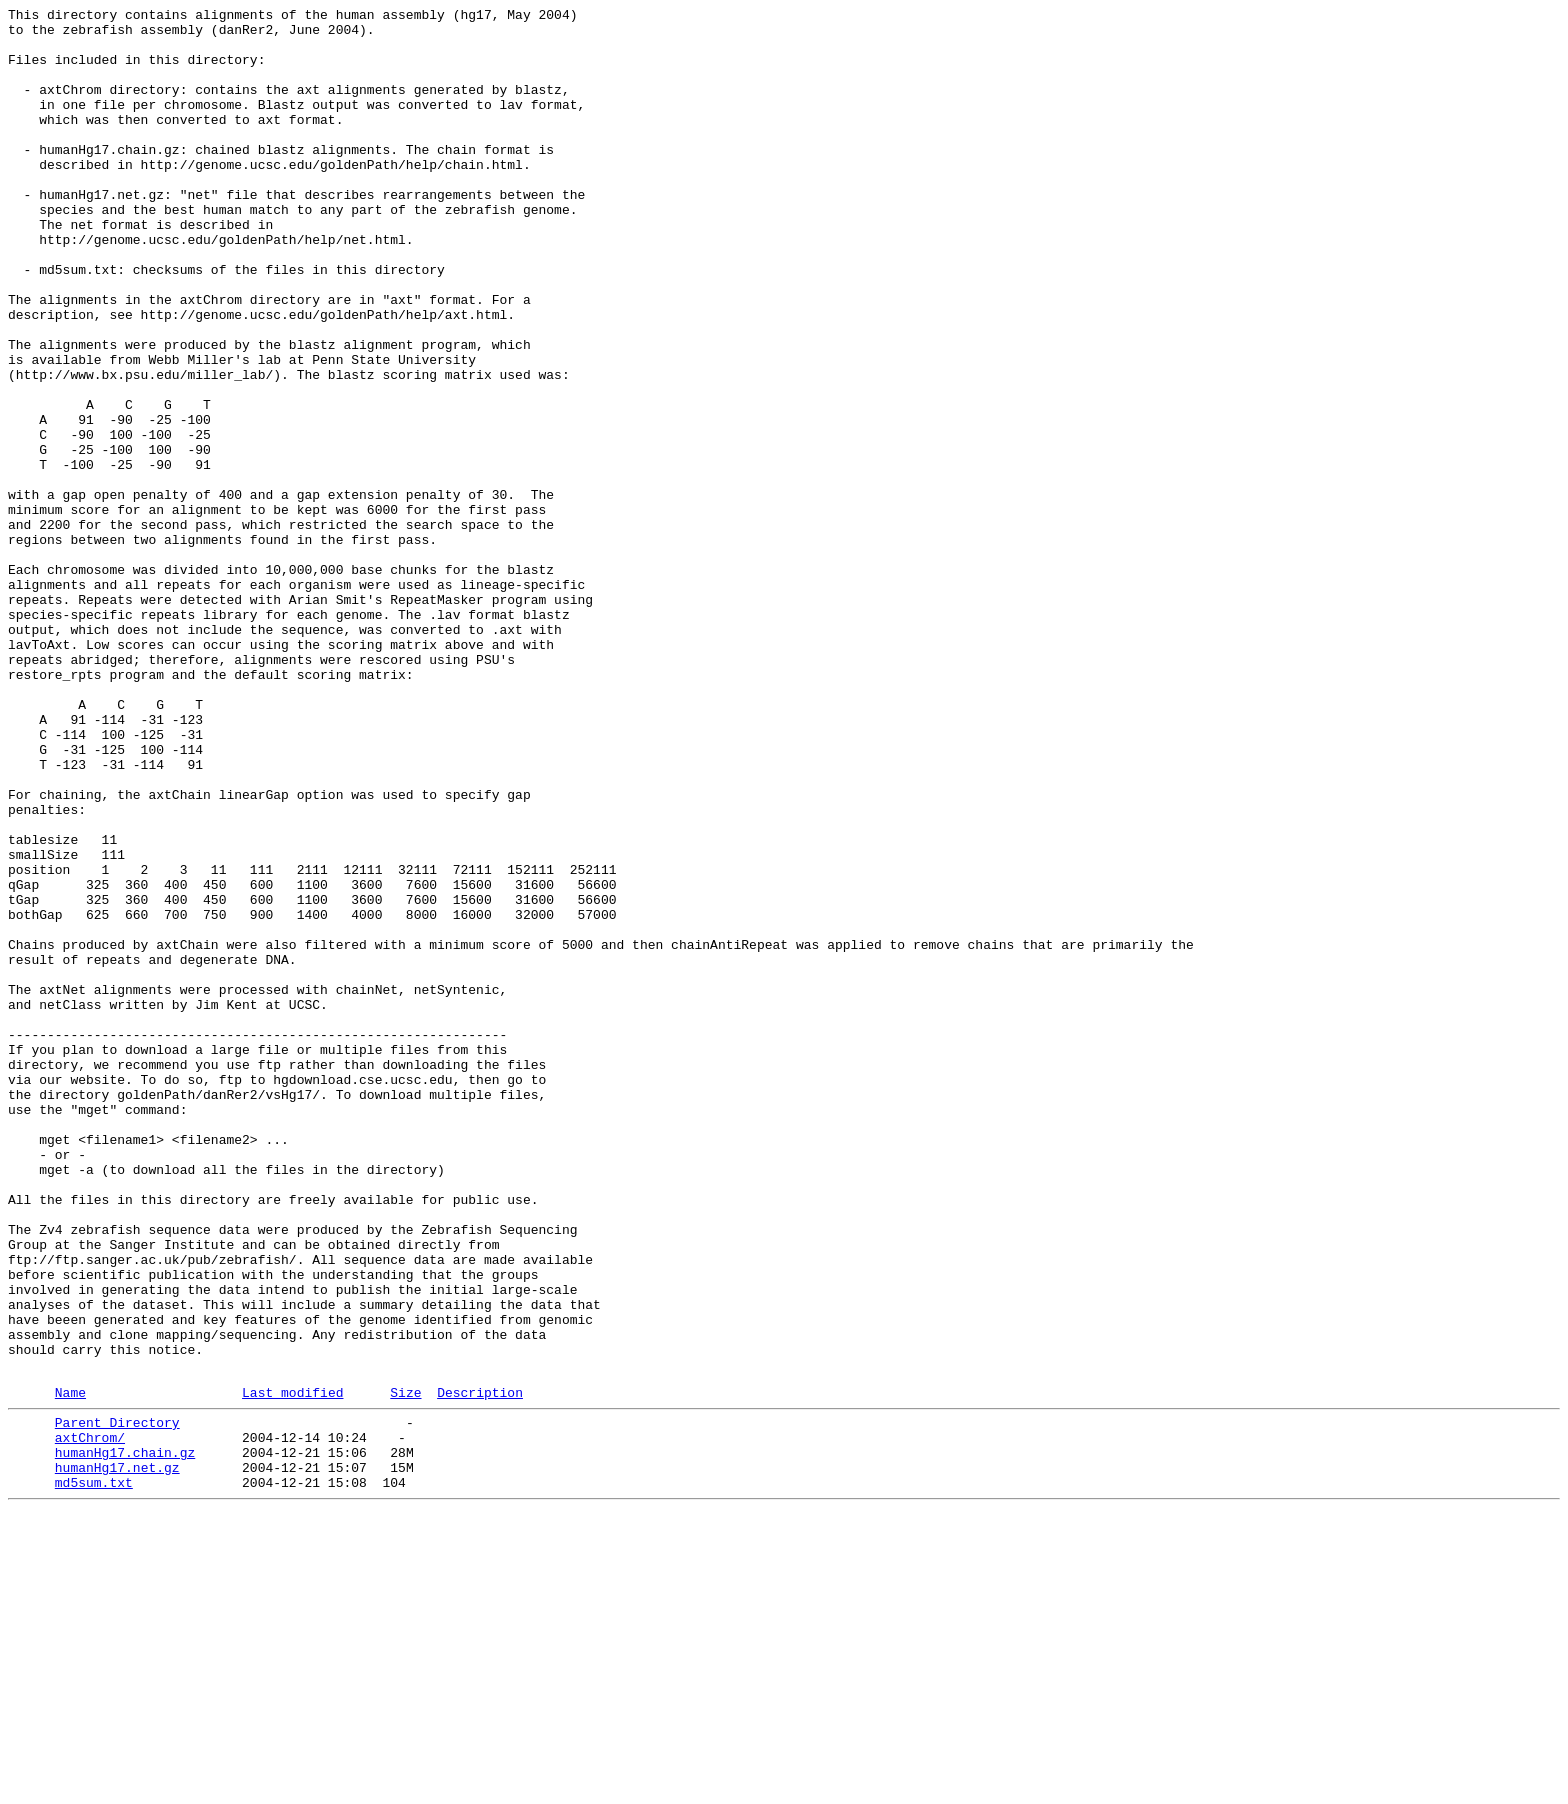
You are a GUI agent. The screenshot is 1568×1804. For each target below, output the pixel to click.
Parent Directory (117, 1701)
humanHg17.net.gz (117, 1755)
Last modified (292, 1668)
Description (480, 1668)
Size (405, 1668)
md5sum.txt (94, 1773)
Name (70, 1668)
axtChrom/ (90, 1719)
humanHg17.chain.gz (125, 1737)
